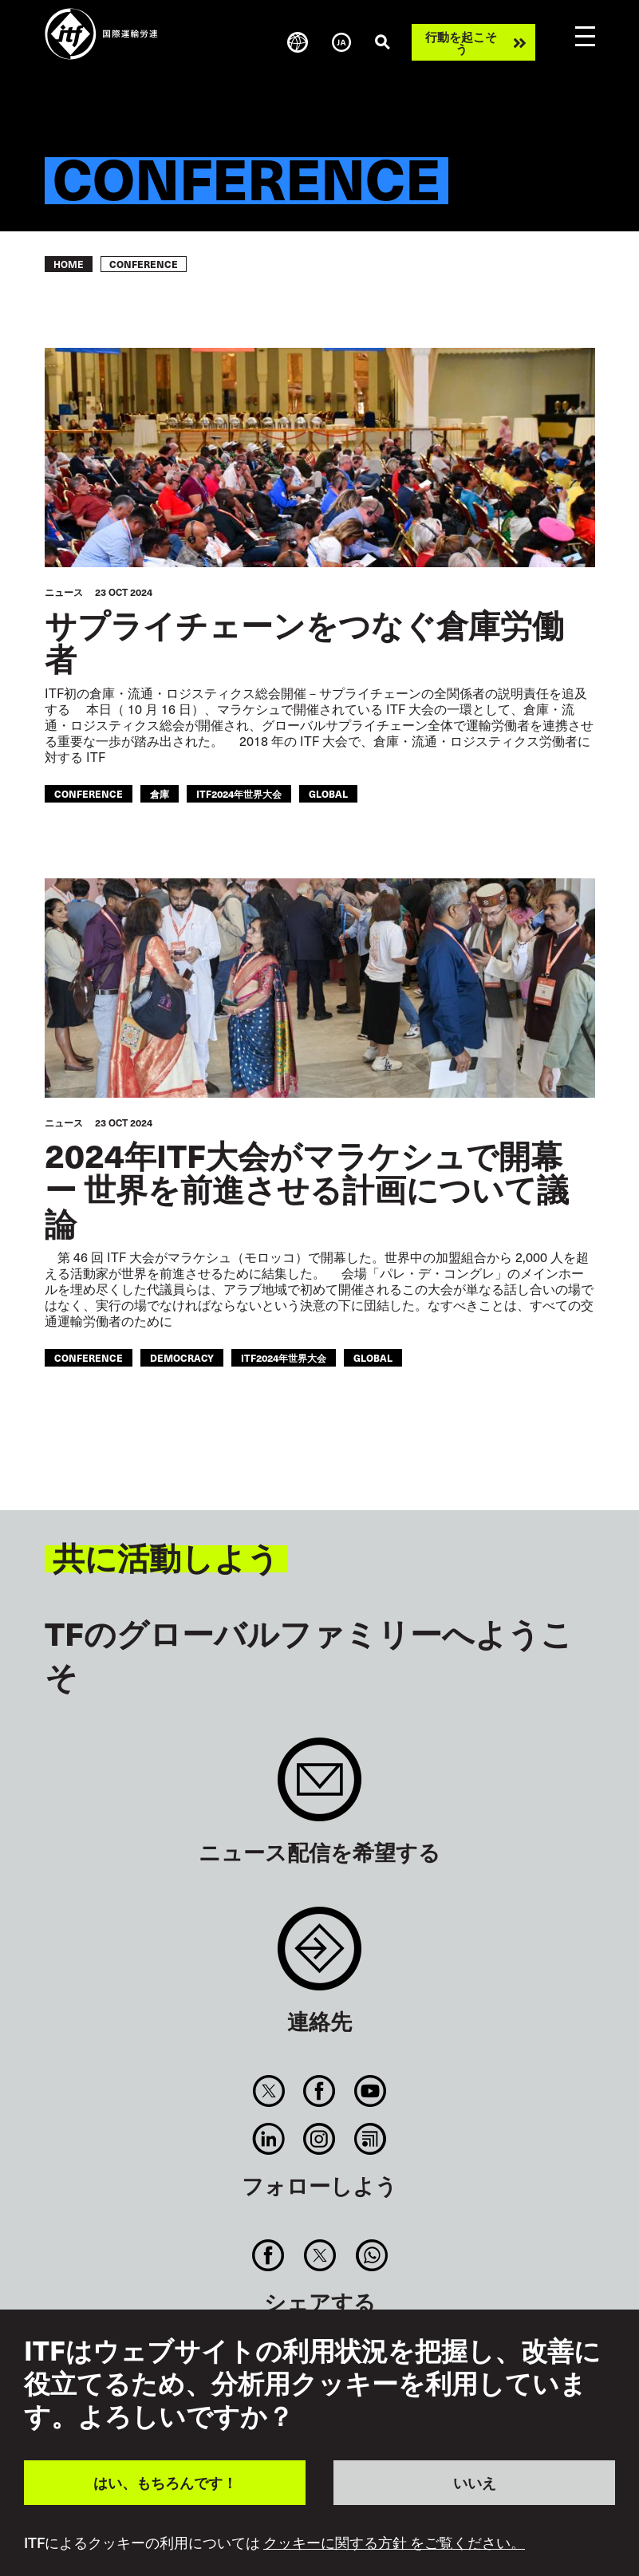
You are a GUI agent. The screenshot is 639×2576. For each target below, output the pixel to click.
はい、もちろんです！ (165, 2482)
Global (328, 793)
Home (68, 264)
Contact (319, 1956)
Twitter (269, 2091)
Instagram (319, 2139)
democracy (182, 1357)
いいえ (474, 2482)
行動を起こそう (461, 42)
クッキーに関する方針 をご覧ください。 (394, 2542)
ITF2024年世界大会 (239, 793)
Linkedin (269, 2139)
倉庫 (159, 793)
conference (88, 793)
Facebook (319, 2091)
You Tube (370, 2091)
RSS (370, 2139)
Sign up (319, 1787)
